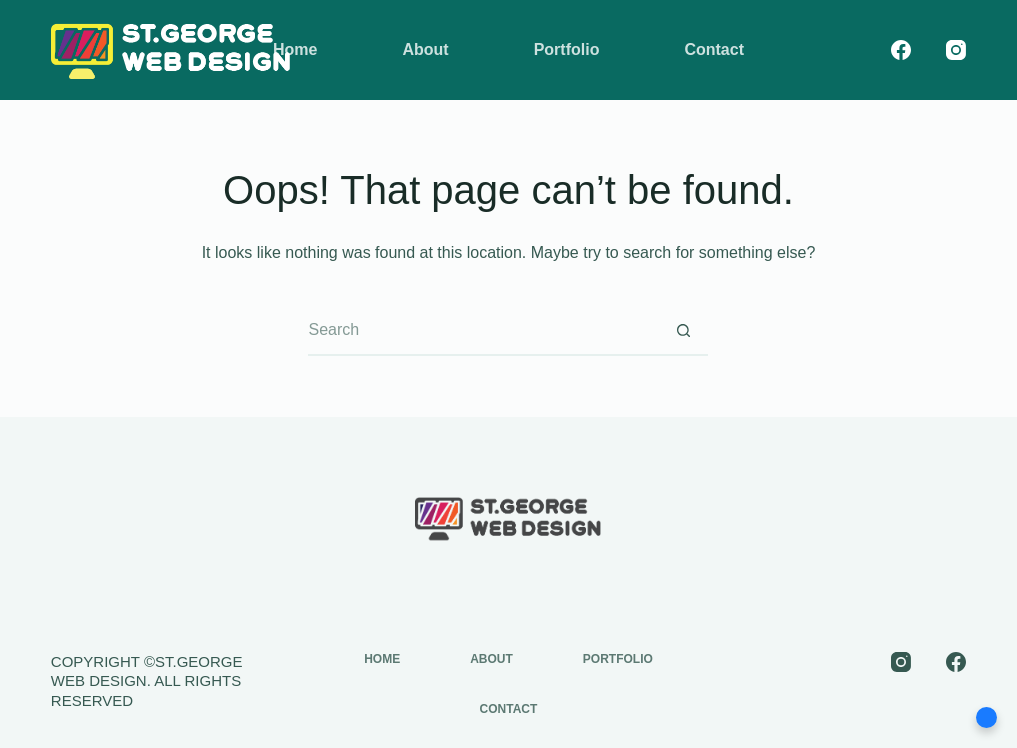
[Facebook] (901, 50)
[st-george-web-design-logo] (171, 50)
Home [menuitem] (295, 49)
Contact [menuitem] (714, 49)
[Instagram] (956, 50)
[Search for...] (483, 331)
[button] (986, 717)
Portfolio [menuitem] (567, 49)
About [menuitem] (425, 49)
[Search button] (683, 331)
